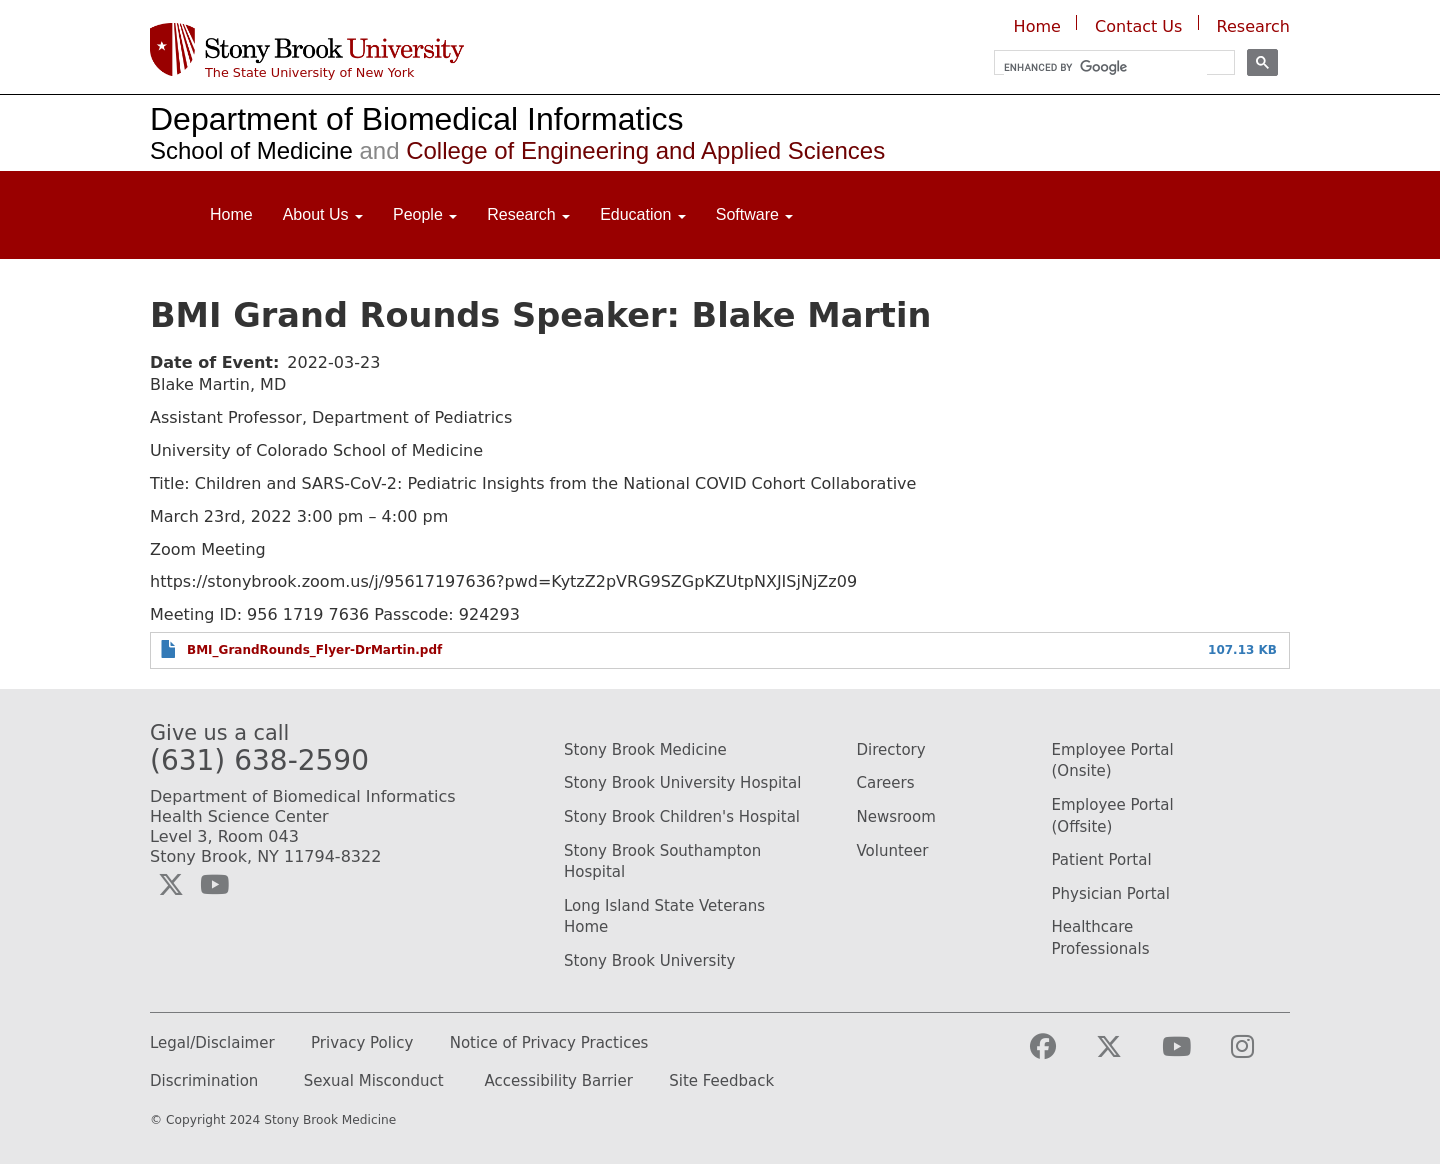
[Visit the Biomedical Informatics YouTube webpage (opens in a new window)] (214, 885)
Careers (886, 783)
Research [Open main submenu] (528, 214)
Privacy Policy (362, 1043)
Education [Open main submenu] (643, 214)
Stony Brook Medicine (645, 750)
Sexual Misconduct (374, 1081)
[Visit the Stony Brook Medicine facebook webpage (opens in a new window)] (1059, 1055)
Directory (891, 750)
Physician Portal (1111, 894)
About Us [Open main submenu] (323, 214)
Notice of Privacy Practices (549, 1043)
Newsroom (896, 817)
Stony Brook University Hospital (682, 783)
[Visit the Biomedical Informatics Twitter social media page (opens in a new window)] (171, 885)
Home (1037, 26)
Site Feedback (721, 1081)
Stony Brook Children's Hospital (682, 817)
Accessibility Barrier (559, 1081)
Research (1253, 26)
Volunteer (893, 851)
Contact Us (1138, 26)
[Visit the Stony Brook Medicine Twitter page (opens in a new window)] (1125, 1055)
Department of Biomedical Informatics (417, 119)
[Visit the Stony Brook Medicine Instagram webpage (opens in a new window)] (1258, 1055)
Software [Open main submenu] (755, 214)
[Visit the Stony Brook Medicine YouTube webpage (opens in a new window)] (1192, 1055)
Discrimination (204, 1081)
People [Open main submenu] (425, 214)
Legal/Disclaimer (212, 1043)
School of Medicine (251, 150)
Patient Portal (1102, 860)
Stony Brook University (649, 961)
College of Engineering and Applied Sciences (619, 150)
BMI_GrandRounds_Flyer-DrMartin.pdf (314, 650)
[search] (1105, 67)
